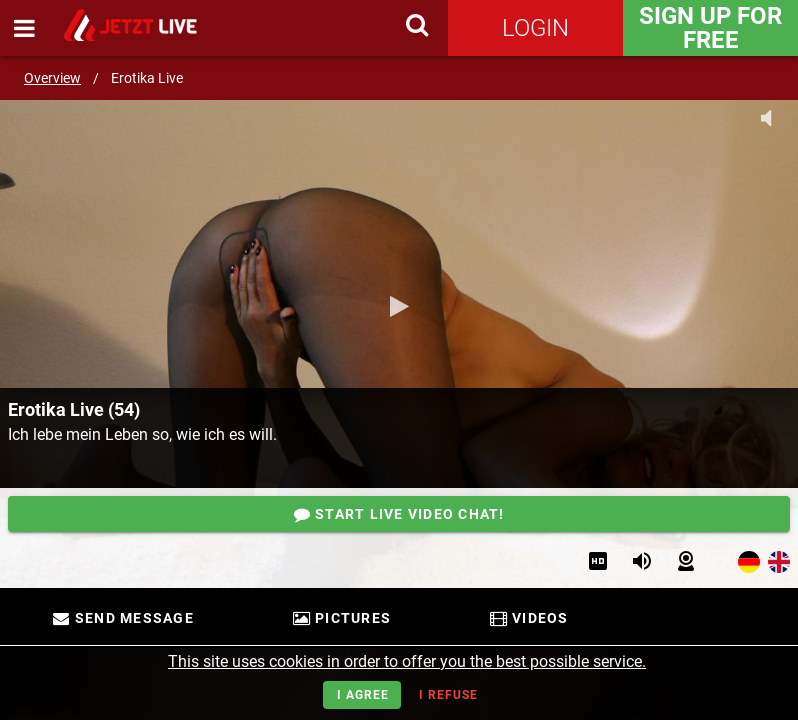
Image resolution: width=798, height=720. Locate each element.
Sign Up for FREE (710, 28)
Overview (52, 78)
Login (535, 28)
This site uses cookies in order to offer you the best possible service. (407, 661)
